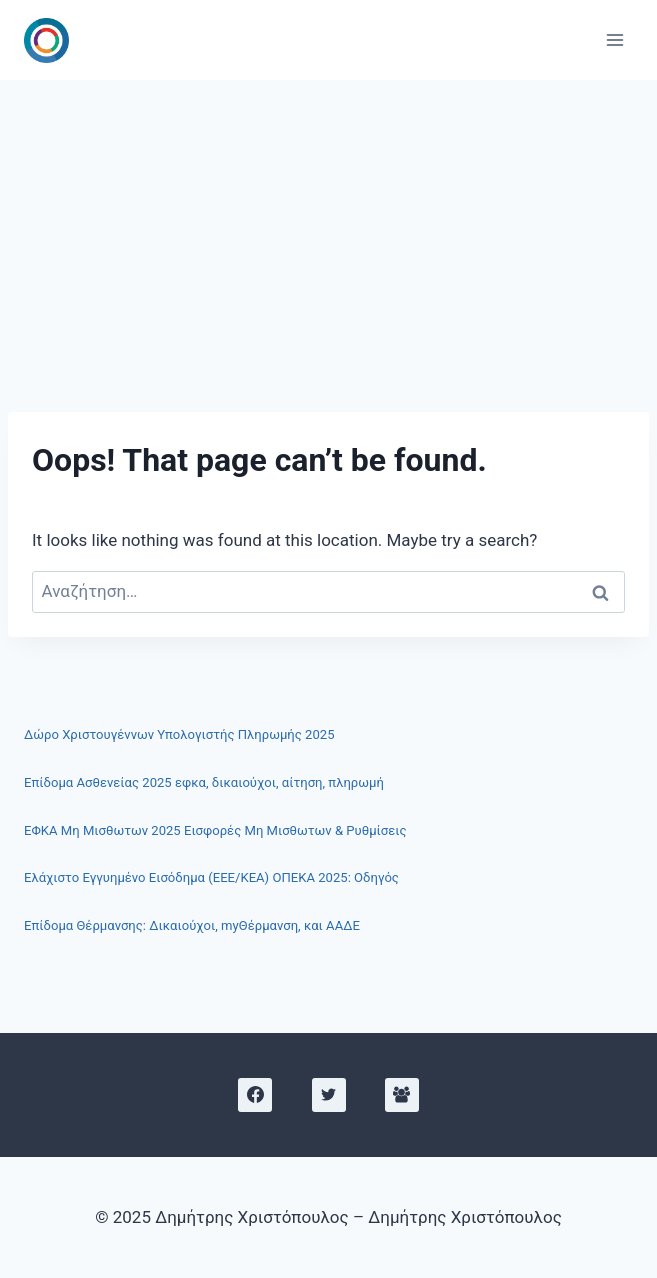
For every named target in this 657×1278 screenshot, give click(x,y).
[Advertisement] (328, 230)
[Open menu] (614, 39)
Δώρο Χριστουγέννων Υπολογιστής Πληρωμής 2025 (179, 734)
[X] (329, 1095)
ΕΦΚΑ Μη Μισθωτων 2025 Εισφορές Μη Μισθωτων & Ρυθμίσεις (215, 830)
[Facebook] (255, 1095)
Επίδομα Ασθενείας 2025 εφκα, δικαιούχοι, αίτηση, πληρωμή (204, 782)
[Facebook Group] (402, 1095)
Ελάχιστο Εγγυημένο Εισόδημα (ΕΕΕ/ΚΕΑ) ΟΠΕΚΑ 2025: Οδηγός (211, 877)
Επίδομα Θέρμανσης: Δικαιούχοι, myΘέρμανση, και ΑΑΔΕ (192, 925)
